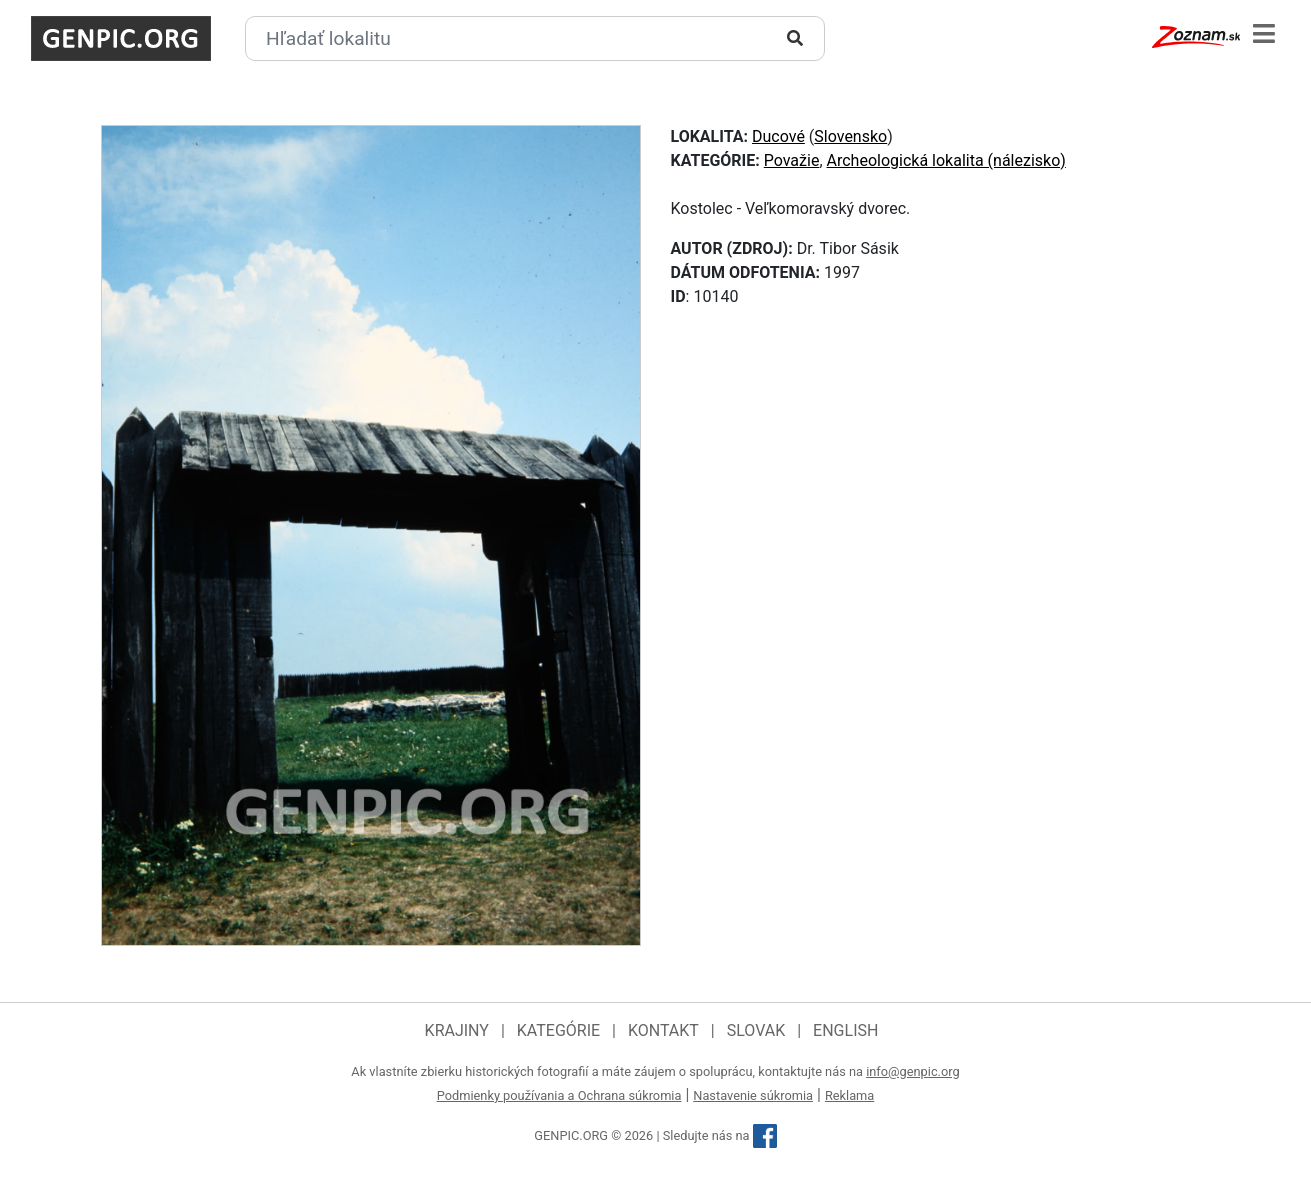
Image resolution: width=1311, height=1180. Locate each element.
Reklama (849, 1095)
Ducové (778, 136)
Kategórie (558, 1030)
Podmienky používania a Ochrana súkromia (559, 1095)
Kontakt (663, 1030)
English (845, 1030)
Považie (792, 160)
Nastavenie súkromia (753, 1095)
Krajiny (457, 1030)
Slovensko (850, 136)
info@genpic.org (913, 1071)
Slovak (756, 1030)
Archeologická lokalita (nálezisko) (946, 160)
